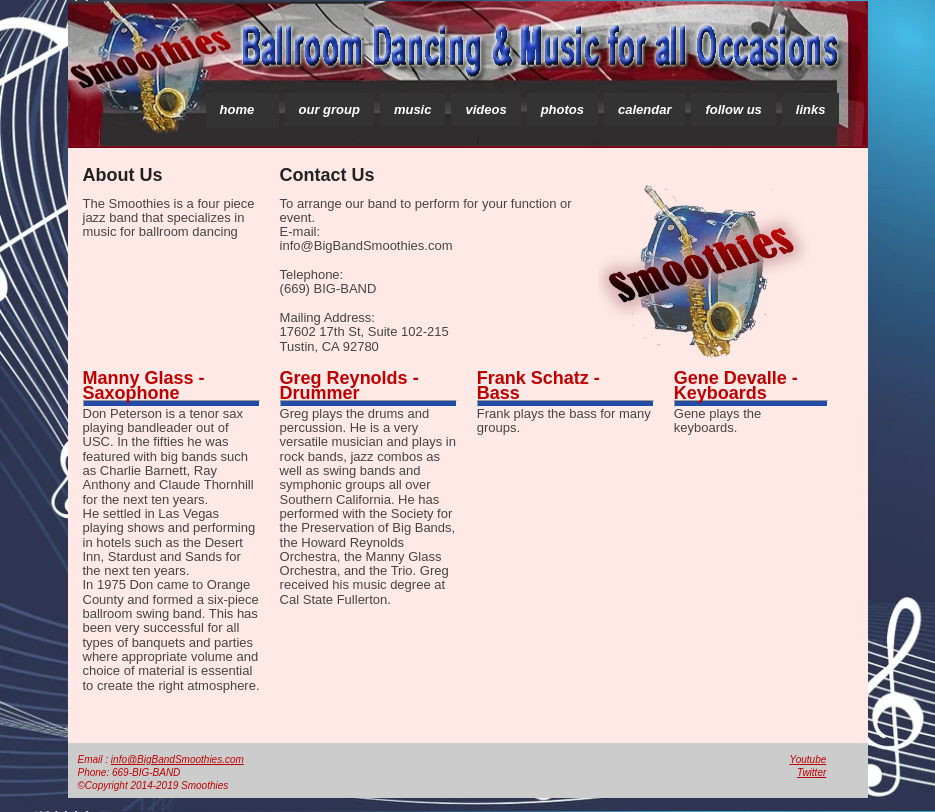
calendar (644, 109)
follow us (733, 109)
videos (485, 109)
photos (562, 109)
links (811, 109)
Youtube (808, 759)
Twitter (811, 772)
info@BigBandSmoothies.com (177, 759)
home (237, 109)
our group (329, 109)
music (413, 109)
